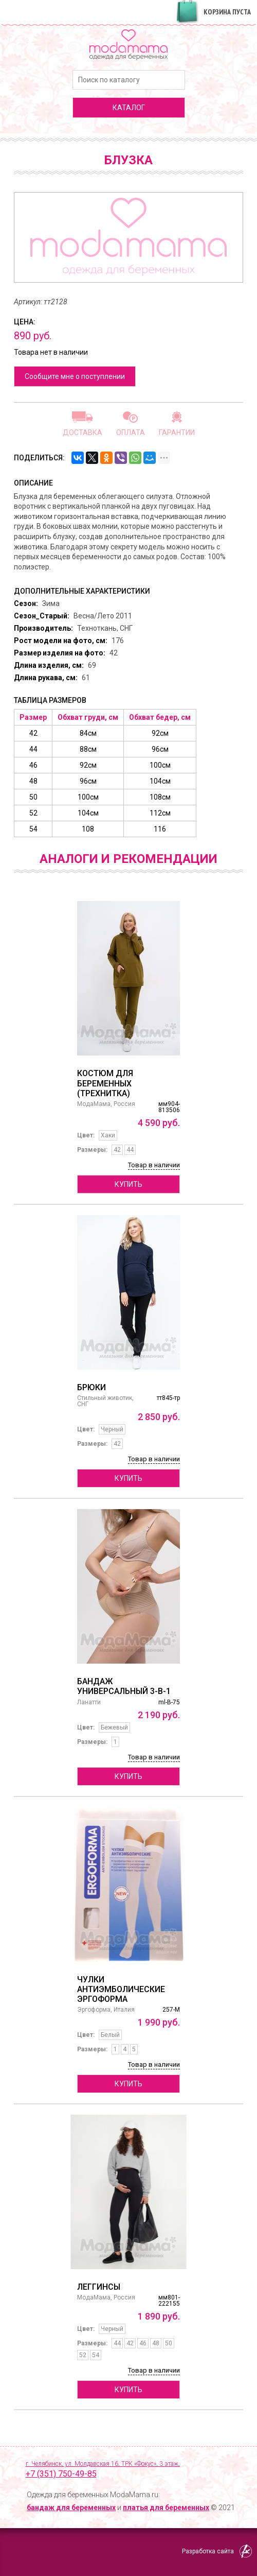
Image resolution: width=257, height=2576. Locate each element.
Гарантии (177, 432)
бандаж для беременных (71, 2507)
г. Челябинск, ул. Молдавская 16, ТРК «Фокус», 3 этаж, (134, 2470)
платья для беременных (166, 2507)
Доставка (82, 432)
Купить (128, 1184)
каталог (129, 107)
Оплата (130, 432)
